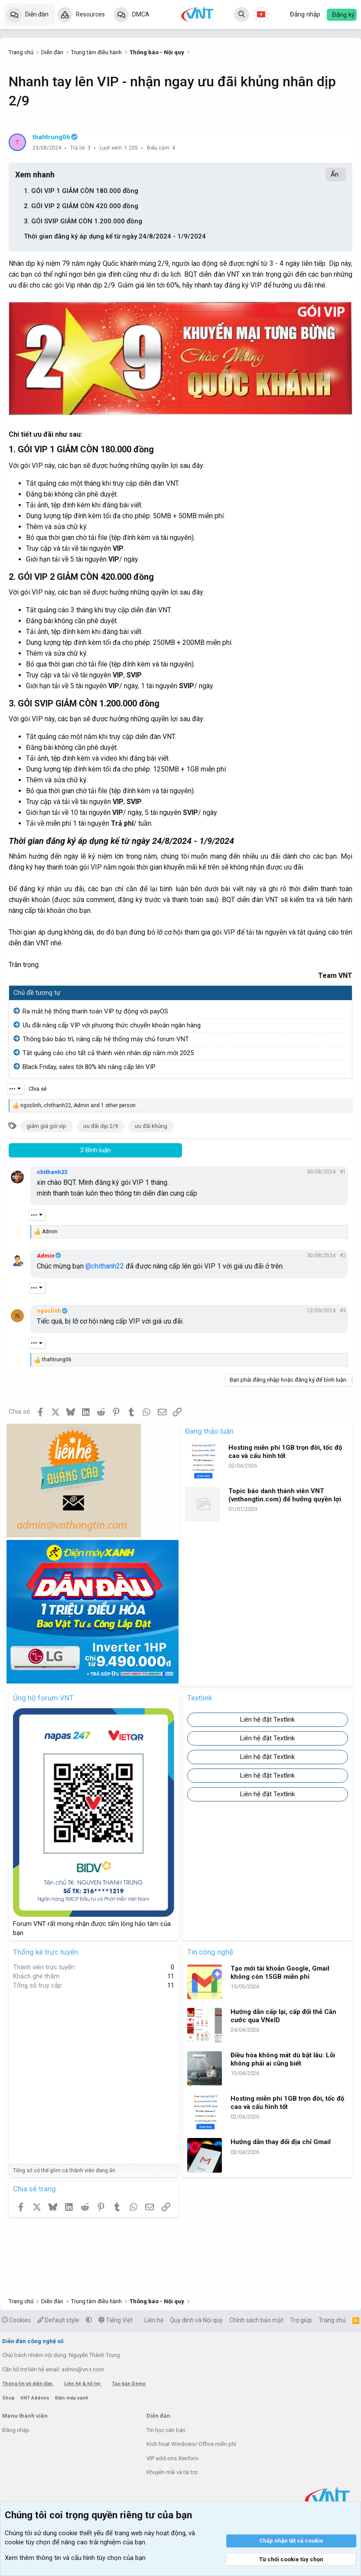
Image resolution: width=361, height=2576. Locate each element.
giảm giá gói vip (46, 1126)
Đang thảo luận (209, 1431)
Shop (9, 2398)
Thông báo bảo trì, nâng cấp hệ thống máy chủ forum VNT (106, 1039)
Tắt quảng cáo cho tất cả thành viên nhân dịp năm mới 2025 (108, 1053)
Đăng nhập (15, 2430)
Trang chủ (332, 2320)
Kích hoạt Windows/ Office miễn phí (191, 2444)
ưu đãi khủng (151, 1126)
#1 (343, 1172)
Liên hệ (153, 2320)
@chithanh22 (104, 1266)
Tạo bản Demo (129, 2383)
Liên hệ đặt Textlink (267, 1719)
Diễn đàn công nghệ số (32, 2341)
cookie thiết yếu (81, 2533)
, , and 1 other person (78, 1105)
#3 (343, 1311)
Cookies (16, 2320)
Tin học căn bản (165, 2430)
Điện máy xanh (71, 2398)
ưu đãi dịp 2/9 (100, 1126)
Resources (90, 14)
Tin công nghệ (210, 1952)
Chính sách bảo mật (256, 2320)
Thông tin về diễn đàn (28, 2383)
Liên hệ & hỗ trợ (82, 2383)
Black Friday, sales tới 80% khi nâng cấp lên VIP (89, 1067)
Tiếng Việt (115, 2320)
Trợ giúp (301, 2320)
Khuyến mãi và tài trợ (171, 2472)
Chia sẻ (38, 1088)
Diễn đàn (37, 14)
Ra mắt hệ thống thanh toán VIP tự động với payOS (95, 1011)
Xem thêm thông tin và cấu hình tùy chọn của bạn (75, 2558)
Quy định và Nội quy (196, 2320)
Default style (58, 2320)
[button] (89, 2320)
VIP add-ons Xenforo (172, 2458)
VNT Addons (35, 2398)
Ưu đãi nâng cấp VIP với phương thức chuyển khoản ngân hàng (112, 1025)
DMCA (141, 14)
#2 (343, 1255)
